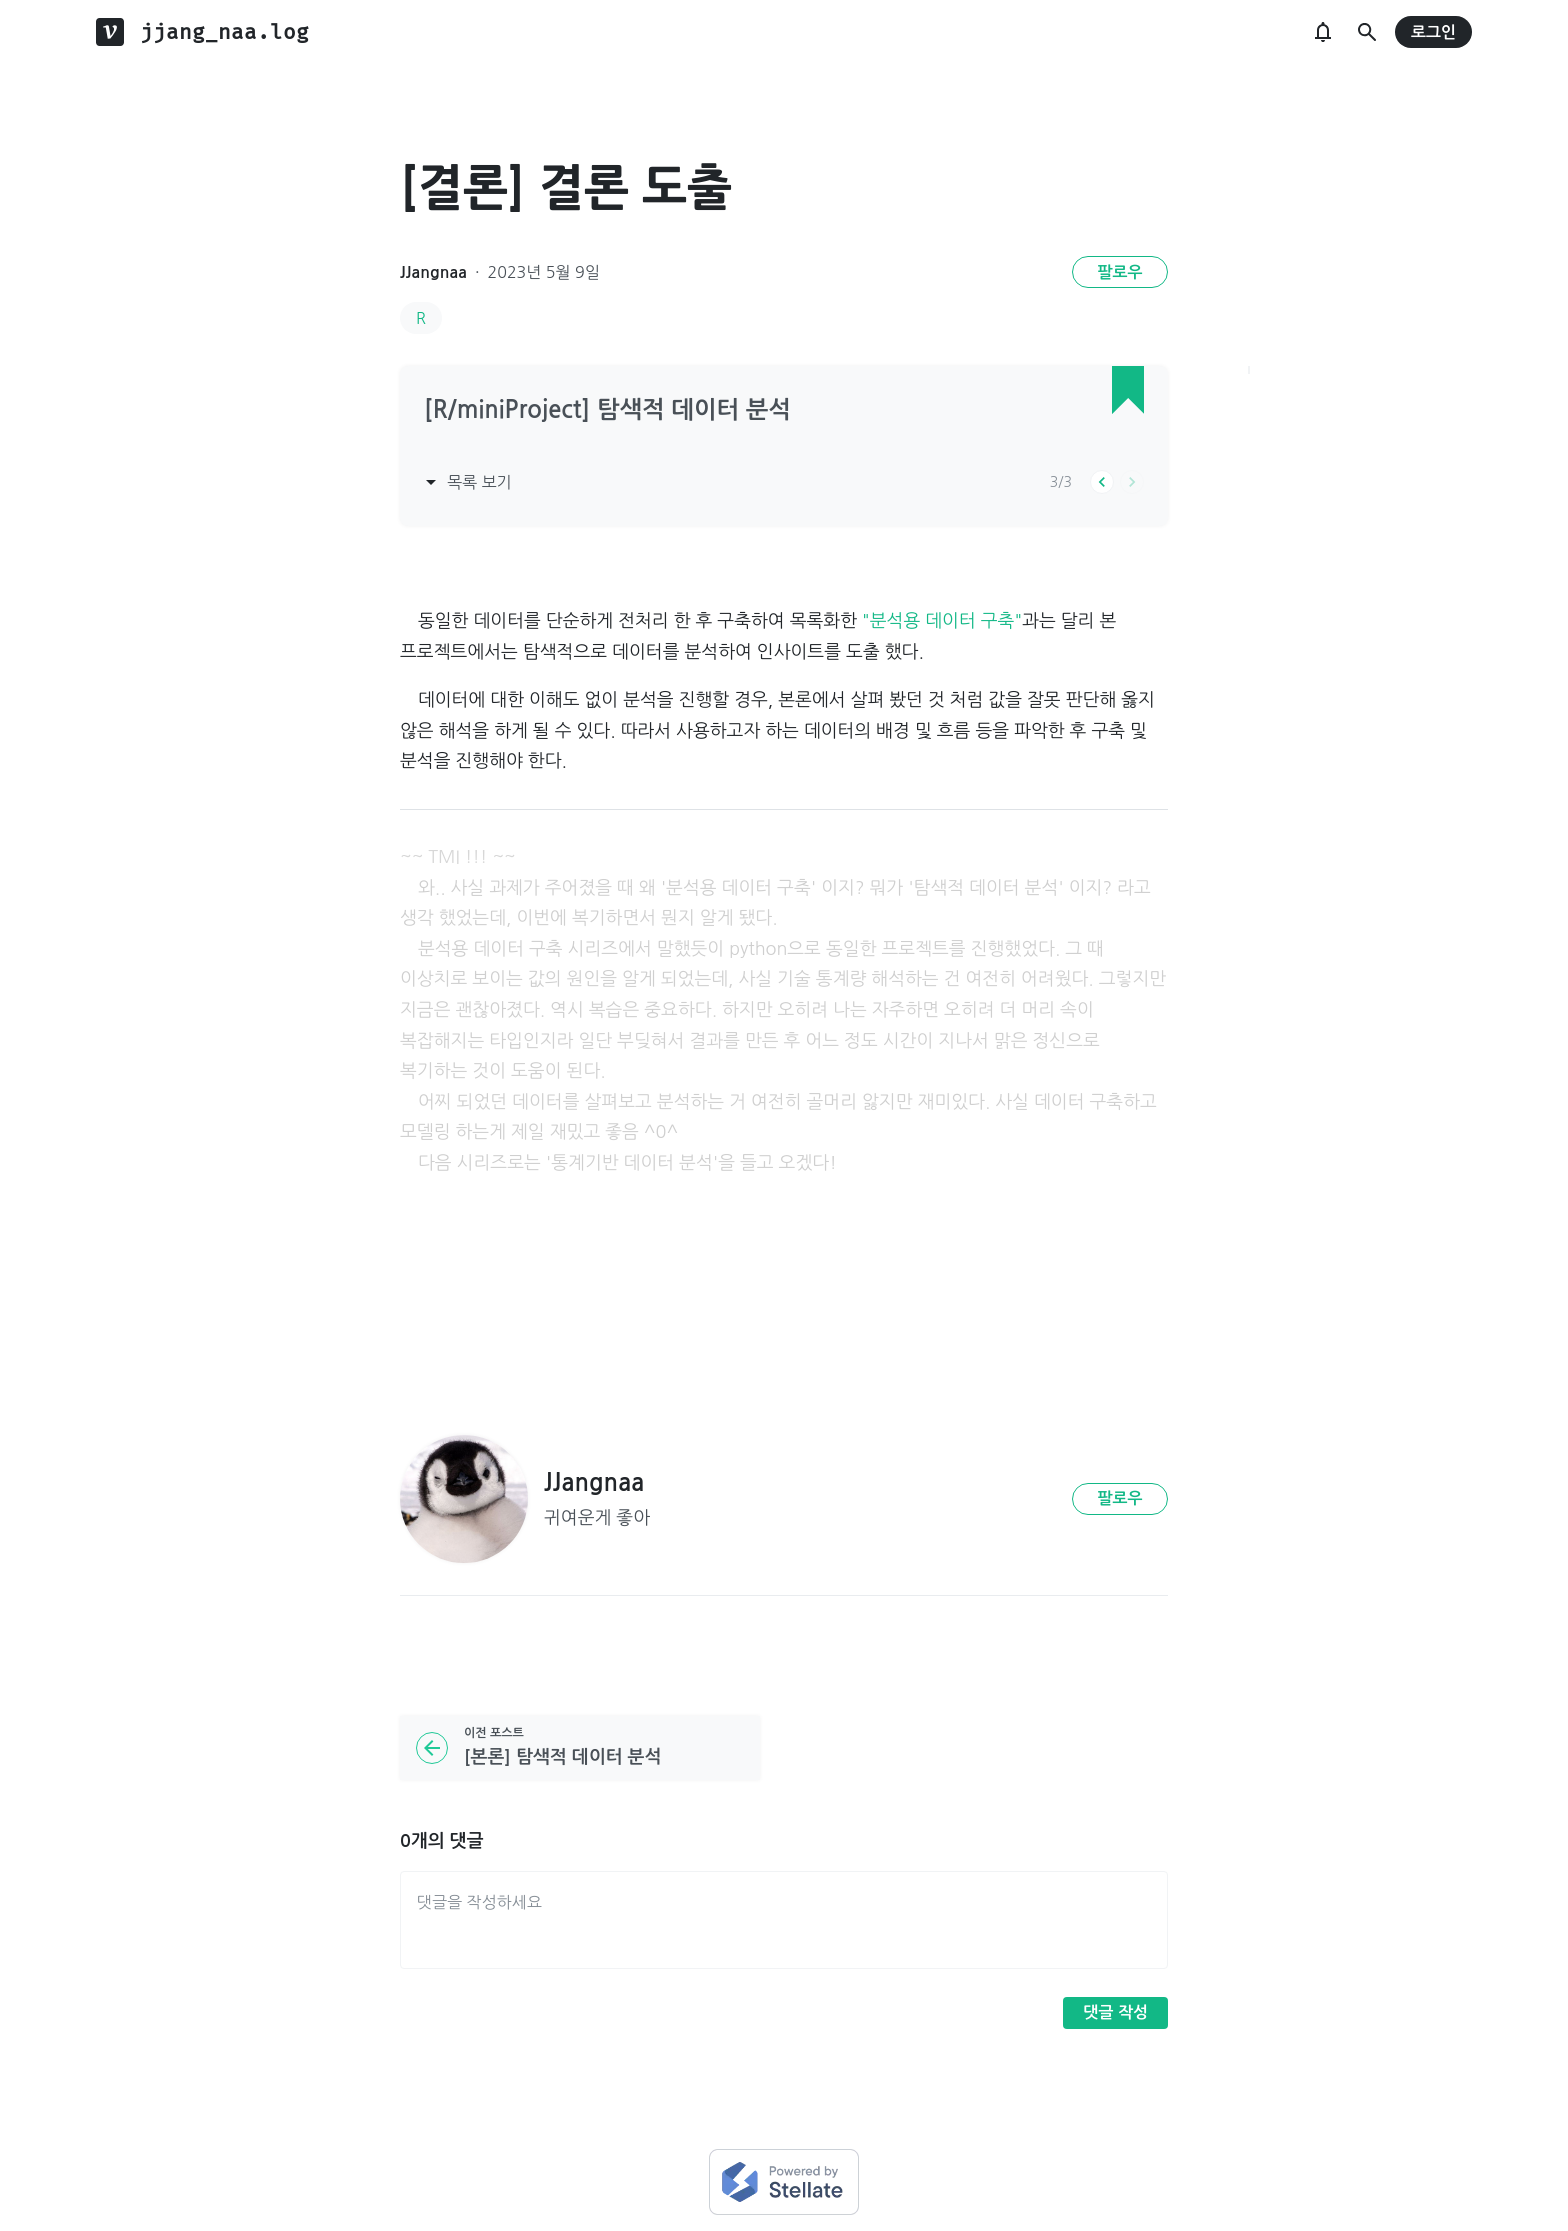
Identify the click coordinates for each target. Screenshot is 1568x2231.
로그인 (1433, 32)
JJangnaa (433, 272)
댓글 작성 (1115, 2012)
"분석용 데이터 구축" (942, 621)
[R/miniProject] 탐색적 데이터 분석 (607, 410)
